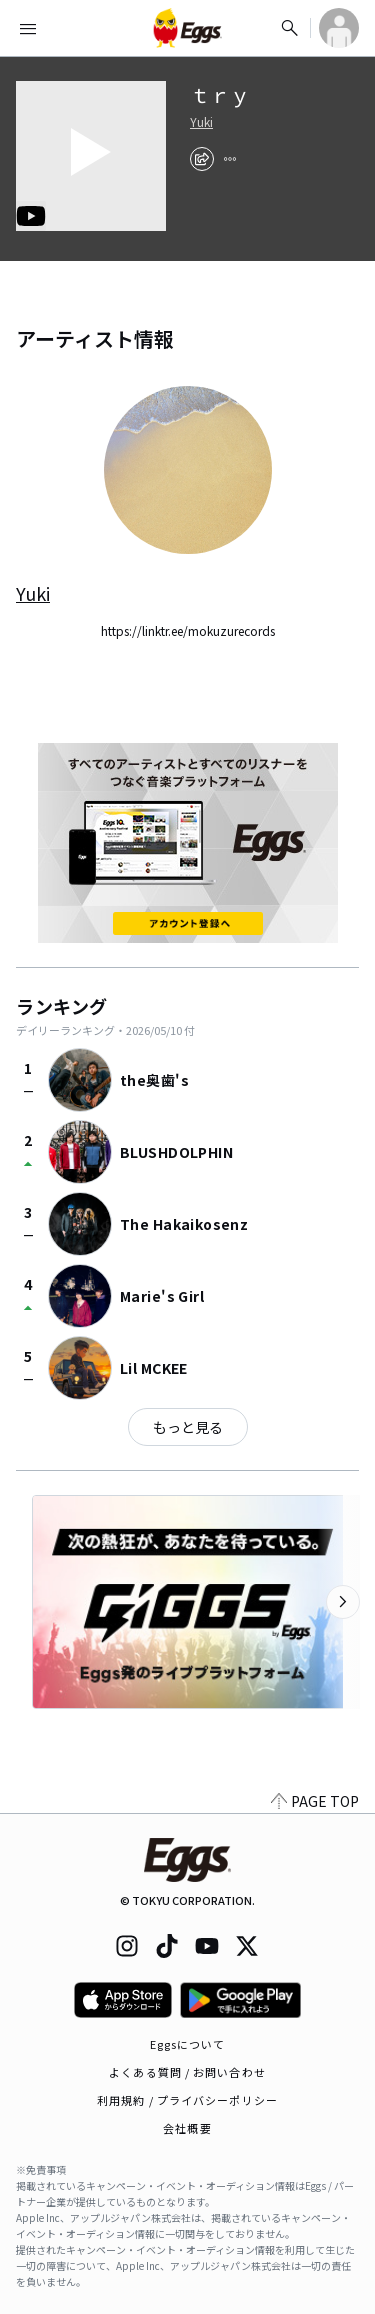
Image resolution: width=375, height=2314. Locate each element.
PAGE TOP (315, 1801)
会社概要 (187, 2128)
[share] (202, 159)
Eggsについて (188, 2044)
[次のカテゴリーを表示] (343, 1602)
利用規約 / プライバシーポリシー (187, 2100)
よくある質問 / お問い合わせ (187, 2072)
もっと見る (188, 1427)
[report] (230, 159)
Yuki (201, 122)
